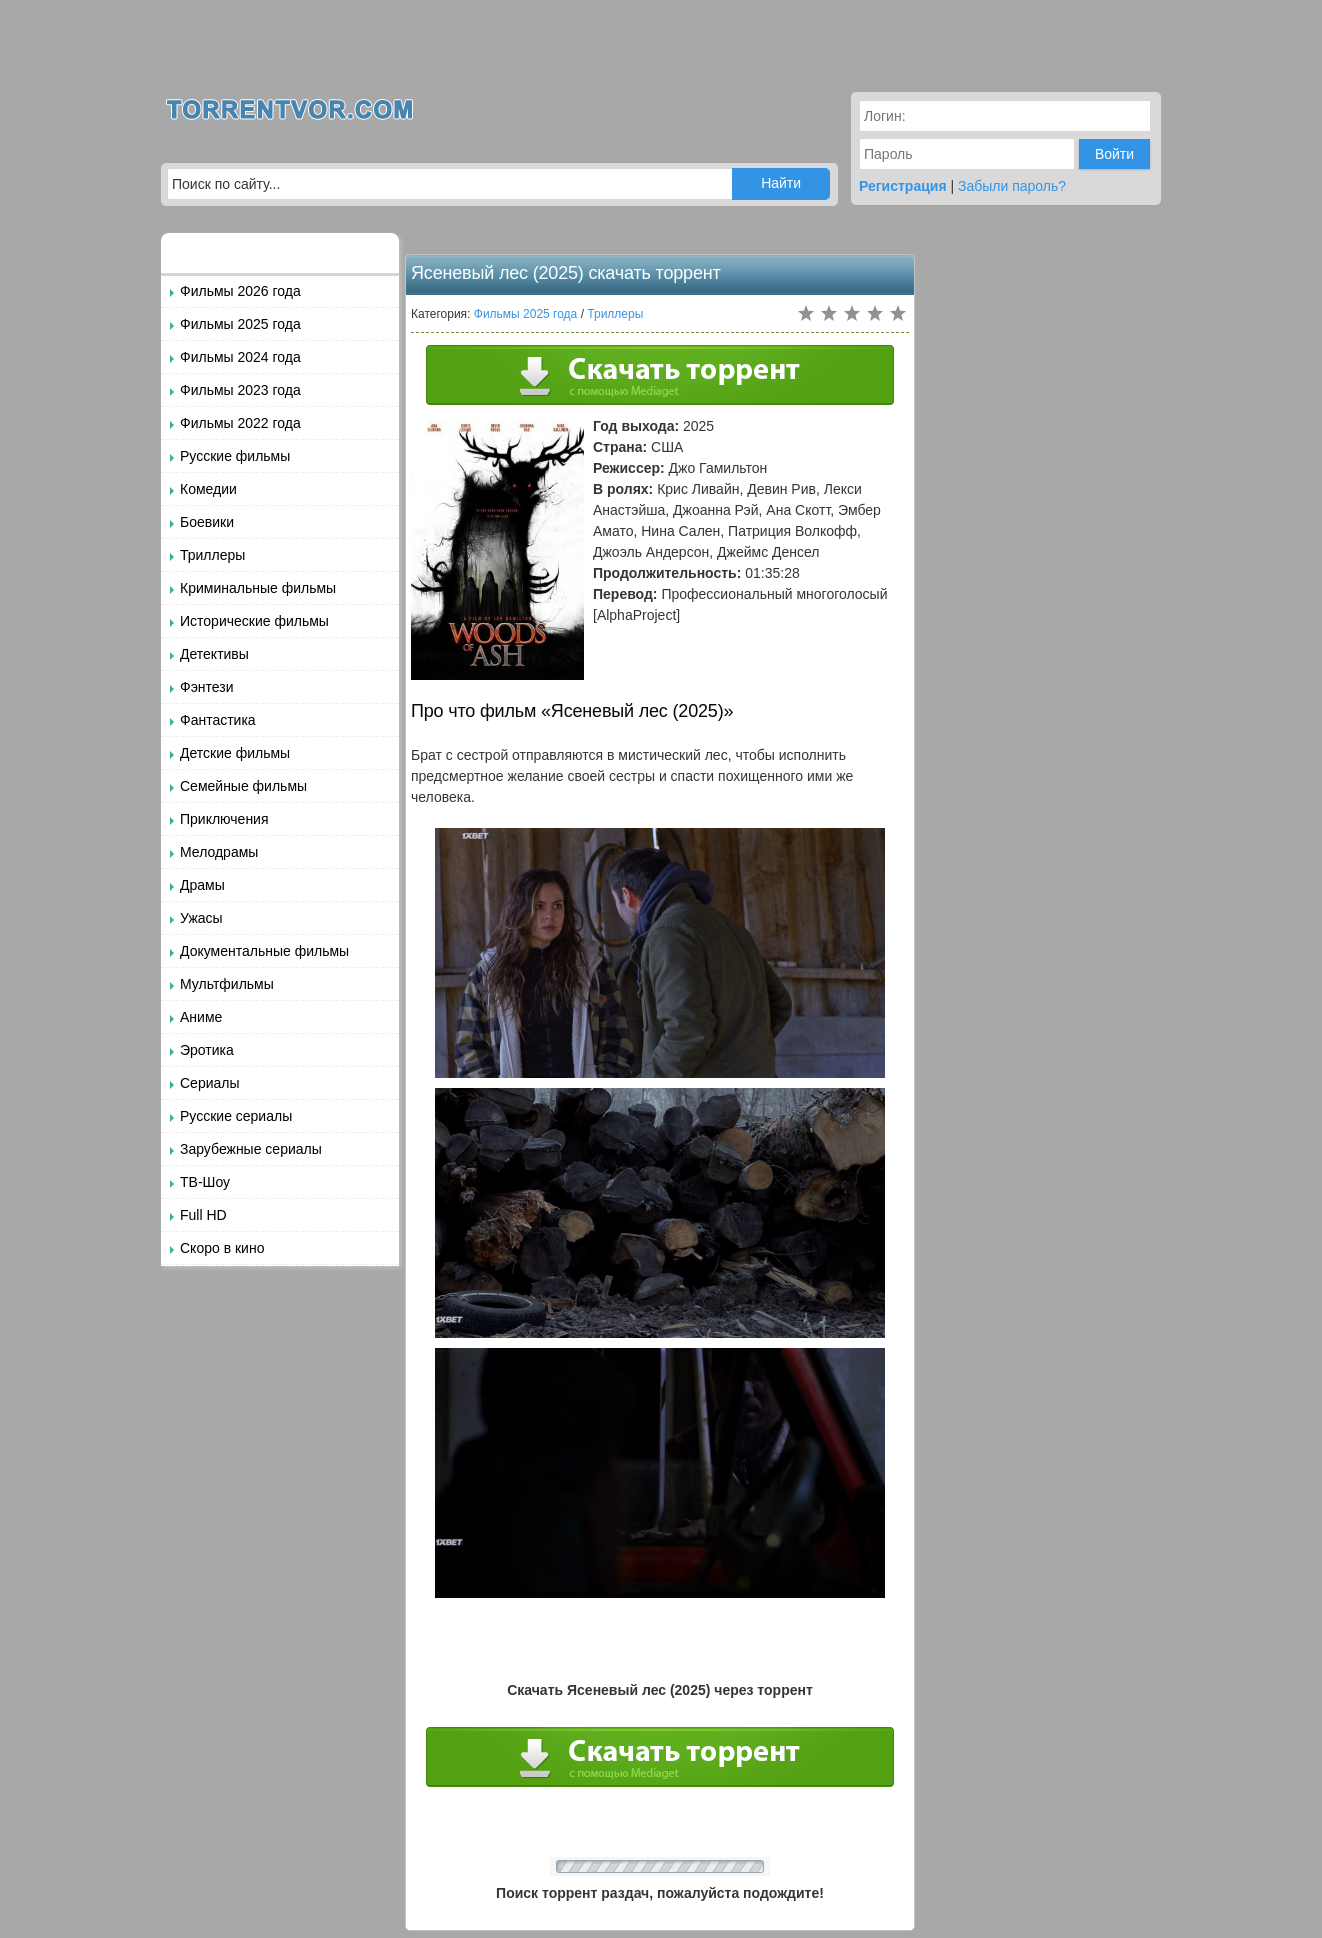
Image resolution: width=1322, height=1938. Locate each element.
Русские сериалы (236, 1116)
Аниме (201, 1017)
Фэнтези (207, 687)
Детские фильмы (235, 753)
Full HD (203, 1215)
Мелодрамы (219, 852)
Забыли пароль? (1012, 186)
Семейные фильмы (243, 786)
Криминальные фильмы (258, 588)
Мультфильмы (227, 984)
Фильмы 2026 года (240, 291)
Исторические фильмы (254, 621)
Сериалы (210, 1083)
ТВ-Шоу (205, 1182)
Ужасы (201, 918)
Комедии (208, 489)
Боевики (207, 522)
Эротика (207, 1050)
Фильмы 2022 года (240, 423)
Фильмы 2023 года (240, 390)
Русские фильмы (235, 456)
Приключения (224, 819)
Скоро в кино (222, 1248)
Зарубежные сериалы (251, 1149)
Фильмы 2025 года (240, 324)
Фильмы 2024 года (240, 357)
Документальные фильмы (264, 951)
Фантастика (218, 720)
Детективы (214, 654)
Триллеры (212, 555)
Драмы (202, 885)
